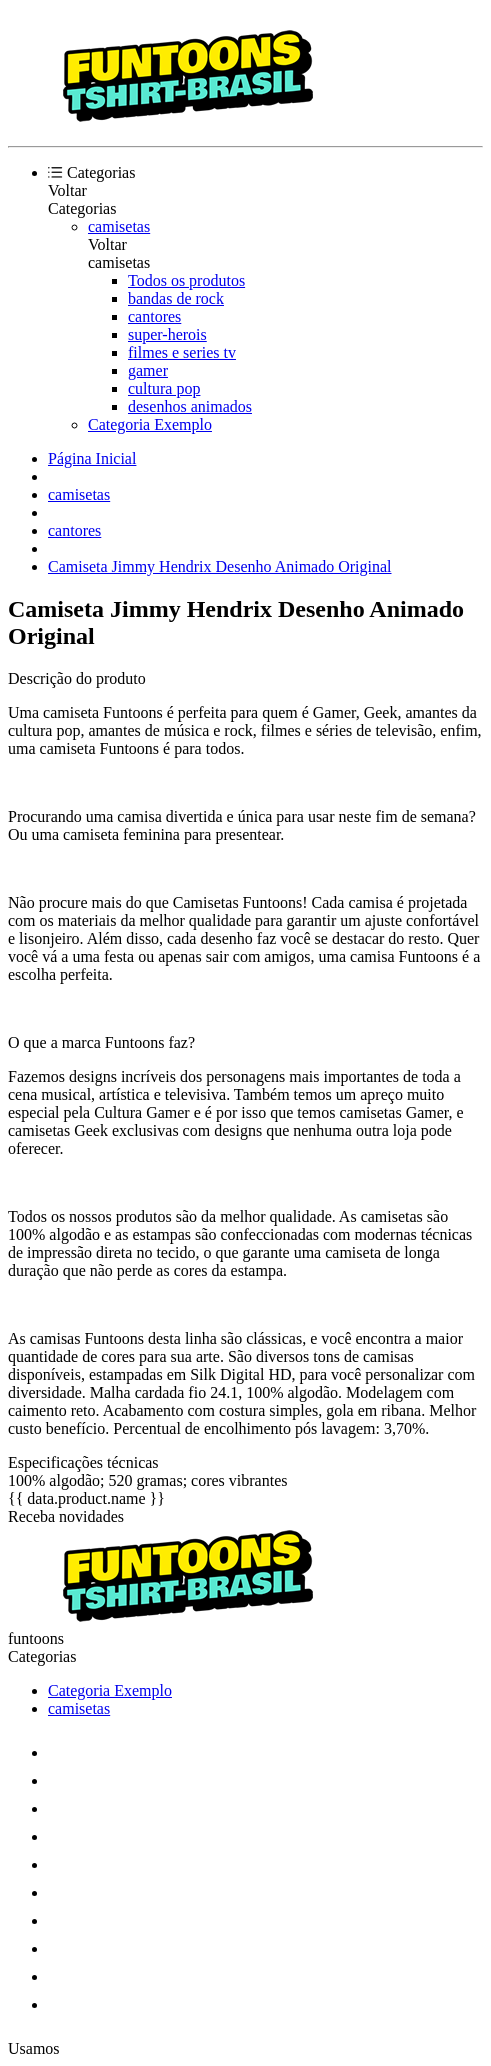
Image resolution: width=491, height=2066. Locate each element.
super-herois (167, 334)
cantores (154, 316)
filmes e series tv (182, 352)
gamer (148, 370)
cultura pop (164, 388)
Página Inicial (92, 458)
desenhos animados (190, 406)
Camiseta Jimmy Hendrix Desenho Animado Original (220, 566)
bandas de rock (176, 298)
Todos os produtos (186, 280)
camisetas (119, 226)
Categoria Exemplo (150, 424)
